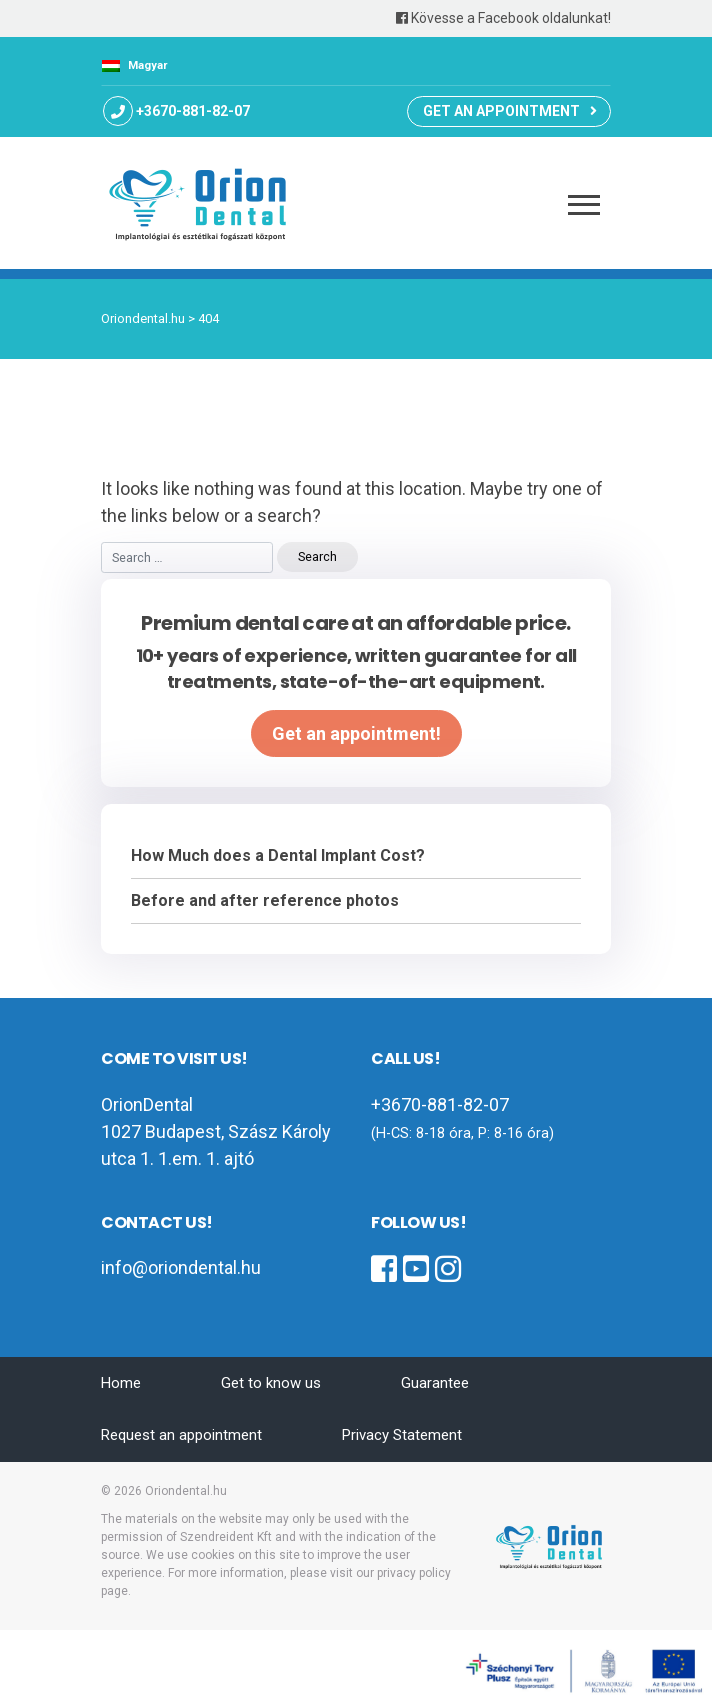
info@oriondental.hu (181, 1267)
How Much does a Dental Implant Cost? (278, 855)
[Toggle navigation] (584, 202)
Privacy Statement (402, 1435)
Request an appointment (181, 1435)
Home (121, 1383)
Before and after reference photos (265, 900)
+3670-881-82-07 (193, 111)
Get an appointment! (356, 733)
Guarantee (435, 1383)
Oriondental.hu (186, 1491)
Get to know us (271, 1383)
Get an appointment (501, 111)
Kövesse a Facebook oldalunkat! (503, 18)
